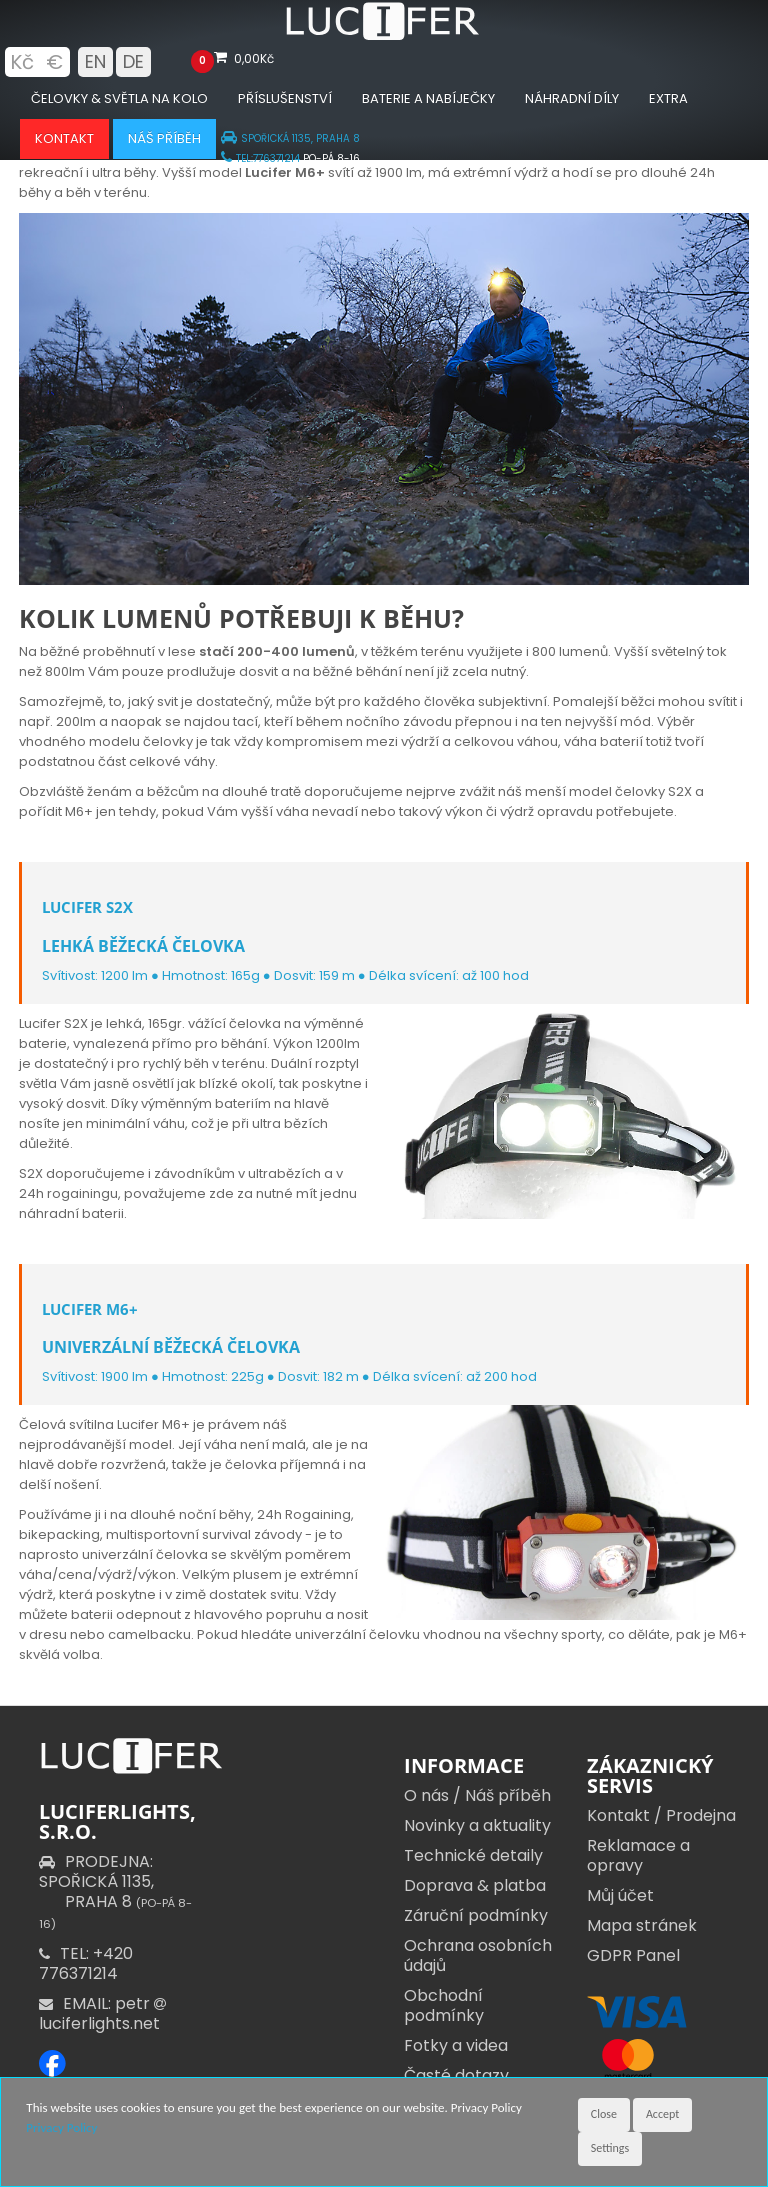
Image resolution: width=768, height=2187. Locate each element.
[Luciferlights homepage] (384, 35)
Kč (22, 62)
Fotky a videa (456, 2045)
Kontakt (64, 138)
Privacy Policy (61, 2127)
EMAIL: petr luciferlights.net (104, 2013)
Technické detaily (473, 1855)
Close (604, 2114)
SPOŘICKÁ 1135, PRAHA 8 (290, 138)
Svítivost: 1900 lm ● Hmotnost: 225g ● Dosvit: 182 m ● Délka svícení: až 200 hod (289, 1376)
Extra (668, 98)
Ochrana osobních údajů (478, 1955)
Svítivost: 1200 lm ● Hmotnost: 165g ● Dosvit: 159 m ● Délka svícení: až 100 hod (285, 975)
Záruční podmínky (476, 1915)
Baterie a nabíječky (428, 98)
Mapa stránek (642, 1925)
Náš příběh (164, 138)
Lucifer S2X (87, 907)
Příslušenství (285, 98)
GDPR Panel (633, 1955)
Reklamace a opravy (638, 1855)
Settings (610, 2148)
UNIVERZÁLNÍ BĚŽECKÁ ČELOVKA (171, 1347)
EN (95, 61)
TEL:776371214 (260, 158)
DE (133, 61)
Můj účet (620, 1895)
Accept (662, 2114)
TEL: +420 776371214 (86, 1963)
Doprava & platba (475, 1885)
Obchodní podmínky (444, 2005)
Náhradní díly (572, 98)
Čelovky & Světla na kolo (119, 98)
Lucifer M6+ (90, 1309)
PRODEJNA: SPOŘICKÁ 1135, (115, 1891)
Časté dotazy (456, 2075)
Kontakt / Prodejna (661, 1815)
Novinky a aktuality (477, 1825)
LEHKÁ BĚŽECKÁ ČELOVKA (143, 946)
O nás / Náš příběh (477, 1795)
